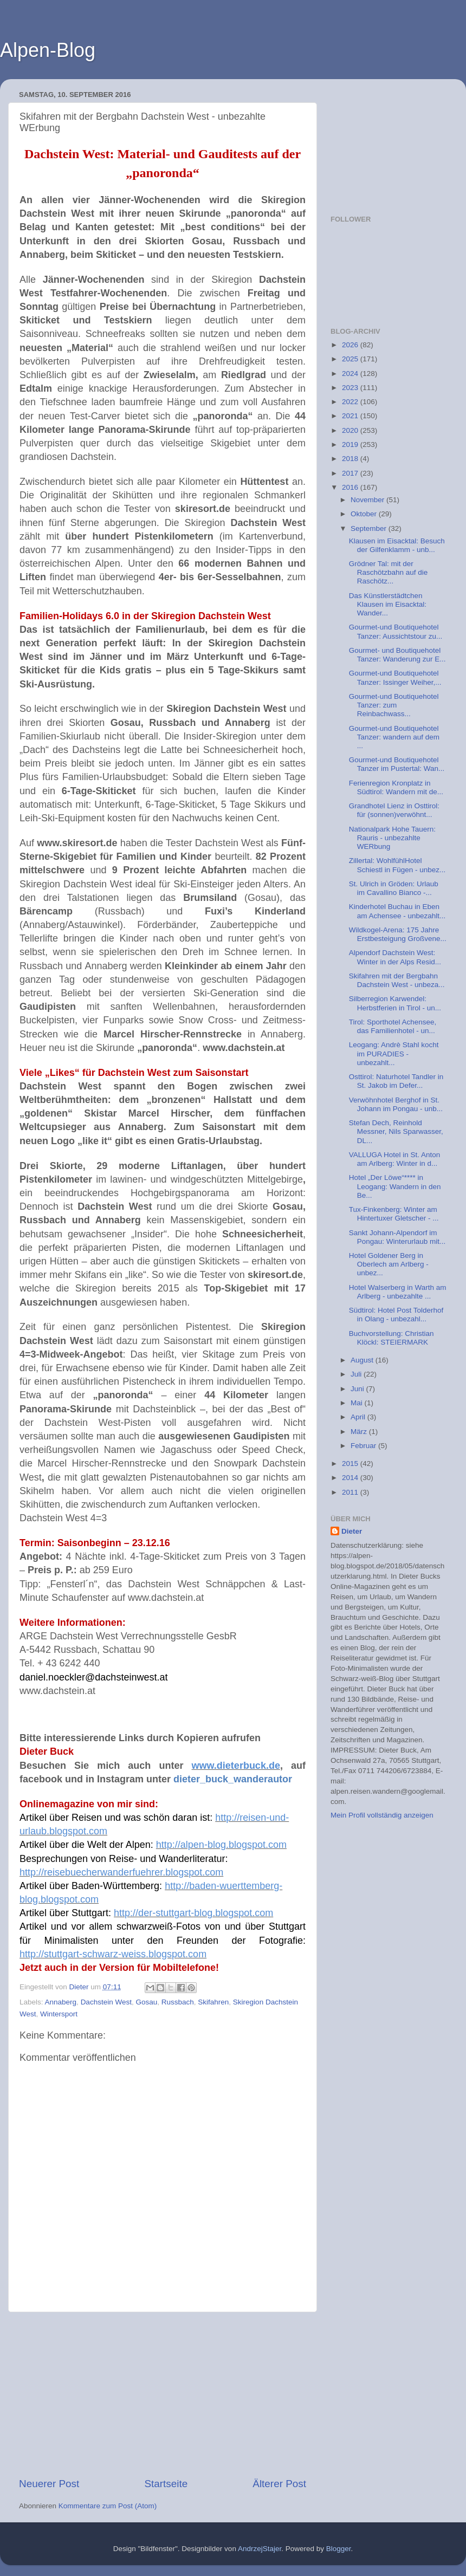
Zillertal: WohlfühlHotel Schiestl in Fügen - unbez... (397, 864)
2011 (351, 1492)
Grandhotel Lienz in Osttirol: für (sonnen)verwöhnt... (394, 810)
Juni (358, 1389)
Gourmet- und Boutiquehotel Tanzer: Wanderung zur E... (397, 654)
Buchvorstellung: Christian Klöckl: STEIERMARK (391, 1337)
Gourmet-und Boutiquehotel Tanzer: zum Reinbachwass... (394, 705)
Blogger (338, 2549)
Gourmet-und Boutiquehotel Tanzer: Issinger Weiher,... (395, 677)
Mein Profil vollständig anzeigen (382, 1815)
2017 (351, 473)
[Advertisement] (162, 2394)
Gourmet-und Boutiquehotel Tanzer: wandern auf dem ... (394, 737)
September (370, 528)
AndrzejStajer (259, 2549)
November (368, 500)
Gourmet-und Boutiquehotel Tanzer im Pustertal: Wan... (397, 764)
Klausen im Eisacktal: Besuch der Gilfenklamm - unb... (397, 545)
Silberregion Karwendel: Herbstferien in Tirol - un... (395, 1003)
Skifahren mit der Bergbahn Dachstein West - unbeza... (397, 980)
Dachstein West (106, 2002)
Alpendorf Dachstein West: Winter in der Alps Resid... (395, 957)
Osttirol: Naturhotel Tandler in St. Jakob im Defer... (396, 1081)
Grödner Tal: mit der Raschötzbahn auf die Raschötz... (388, 572)
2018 (351, 459)
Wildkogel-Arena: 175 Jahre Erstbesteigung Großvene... (397, 934)
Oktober (365, 514)
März (360, 1431)
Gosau (146, 2002)
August (363, 1360)
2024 (351, 373)
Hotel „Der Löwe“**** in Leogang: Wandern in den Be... (395, 1186)
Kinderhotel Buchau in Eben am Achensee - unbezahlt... (397, 911)
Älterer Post (279, 2483)
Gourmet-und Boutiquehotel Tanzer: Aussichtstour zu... (396, 631)
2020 (351, 430)
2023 (351, 388)
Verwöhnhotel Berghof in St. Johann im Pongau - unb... (396, 1104)
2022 (351, 402)
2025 (351, 359)
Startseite (165, 2483)
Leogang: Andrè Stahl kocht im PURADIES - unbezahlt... (394, 1053)
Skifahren (213, 2002)
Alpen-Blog (47, 50)
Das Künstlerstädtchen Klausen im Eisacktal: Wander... (387, 604)
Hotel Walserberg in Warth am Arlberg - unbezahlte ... (397, 1291)
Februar (364, 1446)
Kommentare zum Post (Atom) (108, 2506)
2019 (351, 444)
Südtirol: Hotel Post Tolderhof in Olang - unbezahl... (396, 1314)
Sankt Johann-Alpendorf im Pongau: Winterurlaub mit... (397, 1237)
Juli (357, 1374)
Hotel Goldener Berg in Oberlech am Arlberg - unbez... (389, 1264)
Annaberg (61, 2002)
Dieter (351, 1531)
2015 (351, 1463)
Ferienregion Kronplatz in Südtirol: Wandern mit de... (396, 787)
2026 (351, 345)
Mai (358, 1403)
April (359, 1417)
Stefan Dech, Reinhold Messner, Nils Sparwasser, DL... (396, 1131)
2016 (351, 487)
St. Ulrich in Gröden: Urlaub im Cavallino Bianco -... (393, 888)
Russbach (177, 2002)
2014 (351, 1478)
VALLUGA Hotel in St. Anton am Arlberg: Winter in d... (395, 1159)
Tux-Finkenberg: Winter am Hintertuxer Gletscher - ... (394, 1213)
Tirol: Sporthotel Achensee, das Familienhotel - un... (393, 1026)
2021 (351, 416)
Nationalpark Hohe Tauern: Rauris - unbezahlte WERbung (392, 838)
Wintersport (58, 2014)
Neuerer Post (49, 2483)
